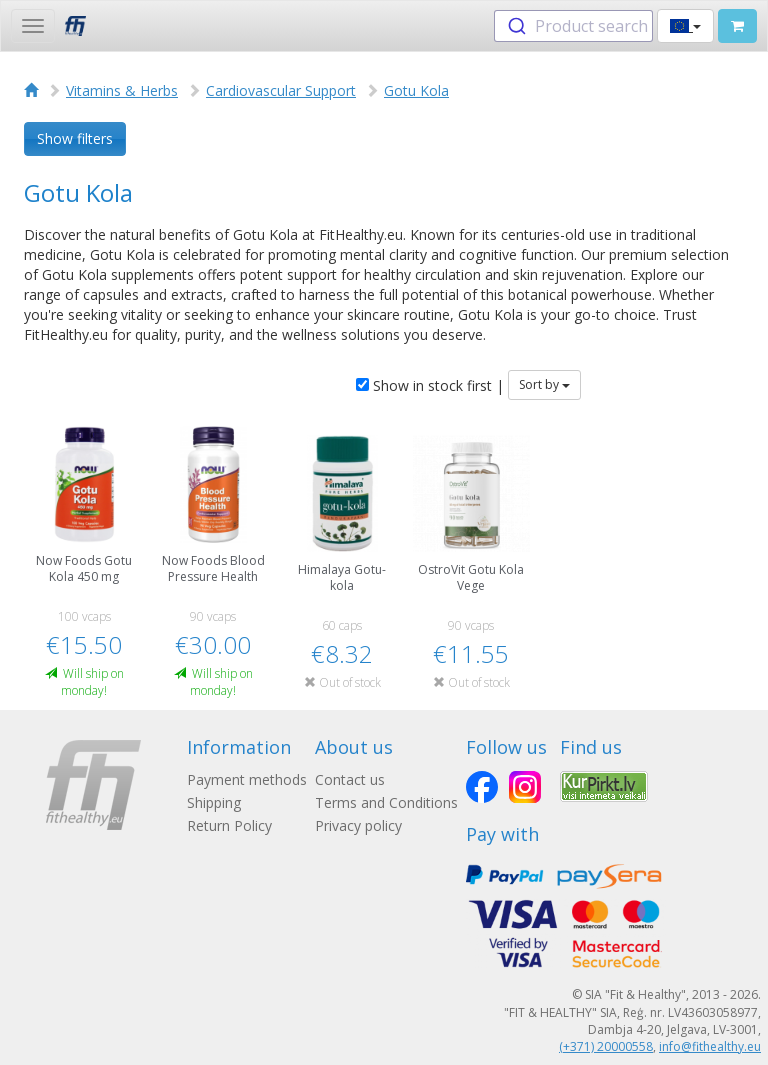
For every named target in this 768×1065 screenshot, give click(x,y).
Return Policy (229, 825)
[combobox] (573, 26)
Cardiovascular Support (281, 90)
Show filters (75, 138)
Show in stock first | (430, 385)
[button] (685, 26)
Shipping (214, 802)
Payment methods (247, 779)
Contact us (350, 779)
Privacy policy (358, 825)
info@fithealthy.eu (710, 1046)
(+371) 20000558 (606, 1046)
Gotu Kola (416, 90)
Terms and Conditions (386, 802)
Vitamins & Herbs (122, 90)
